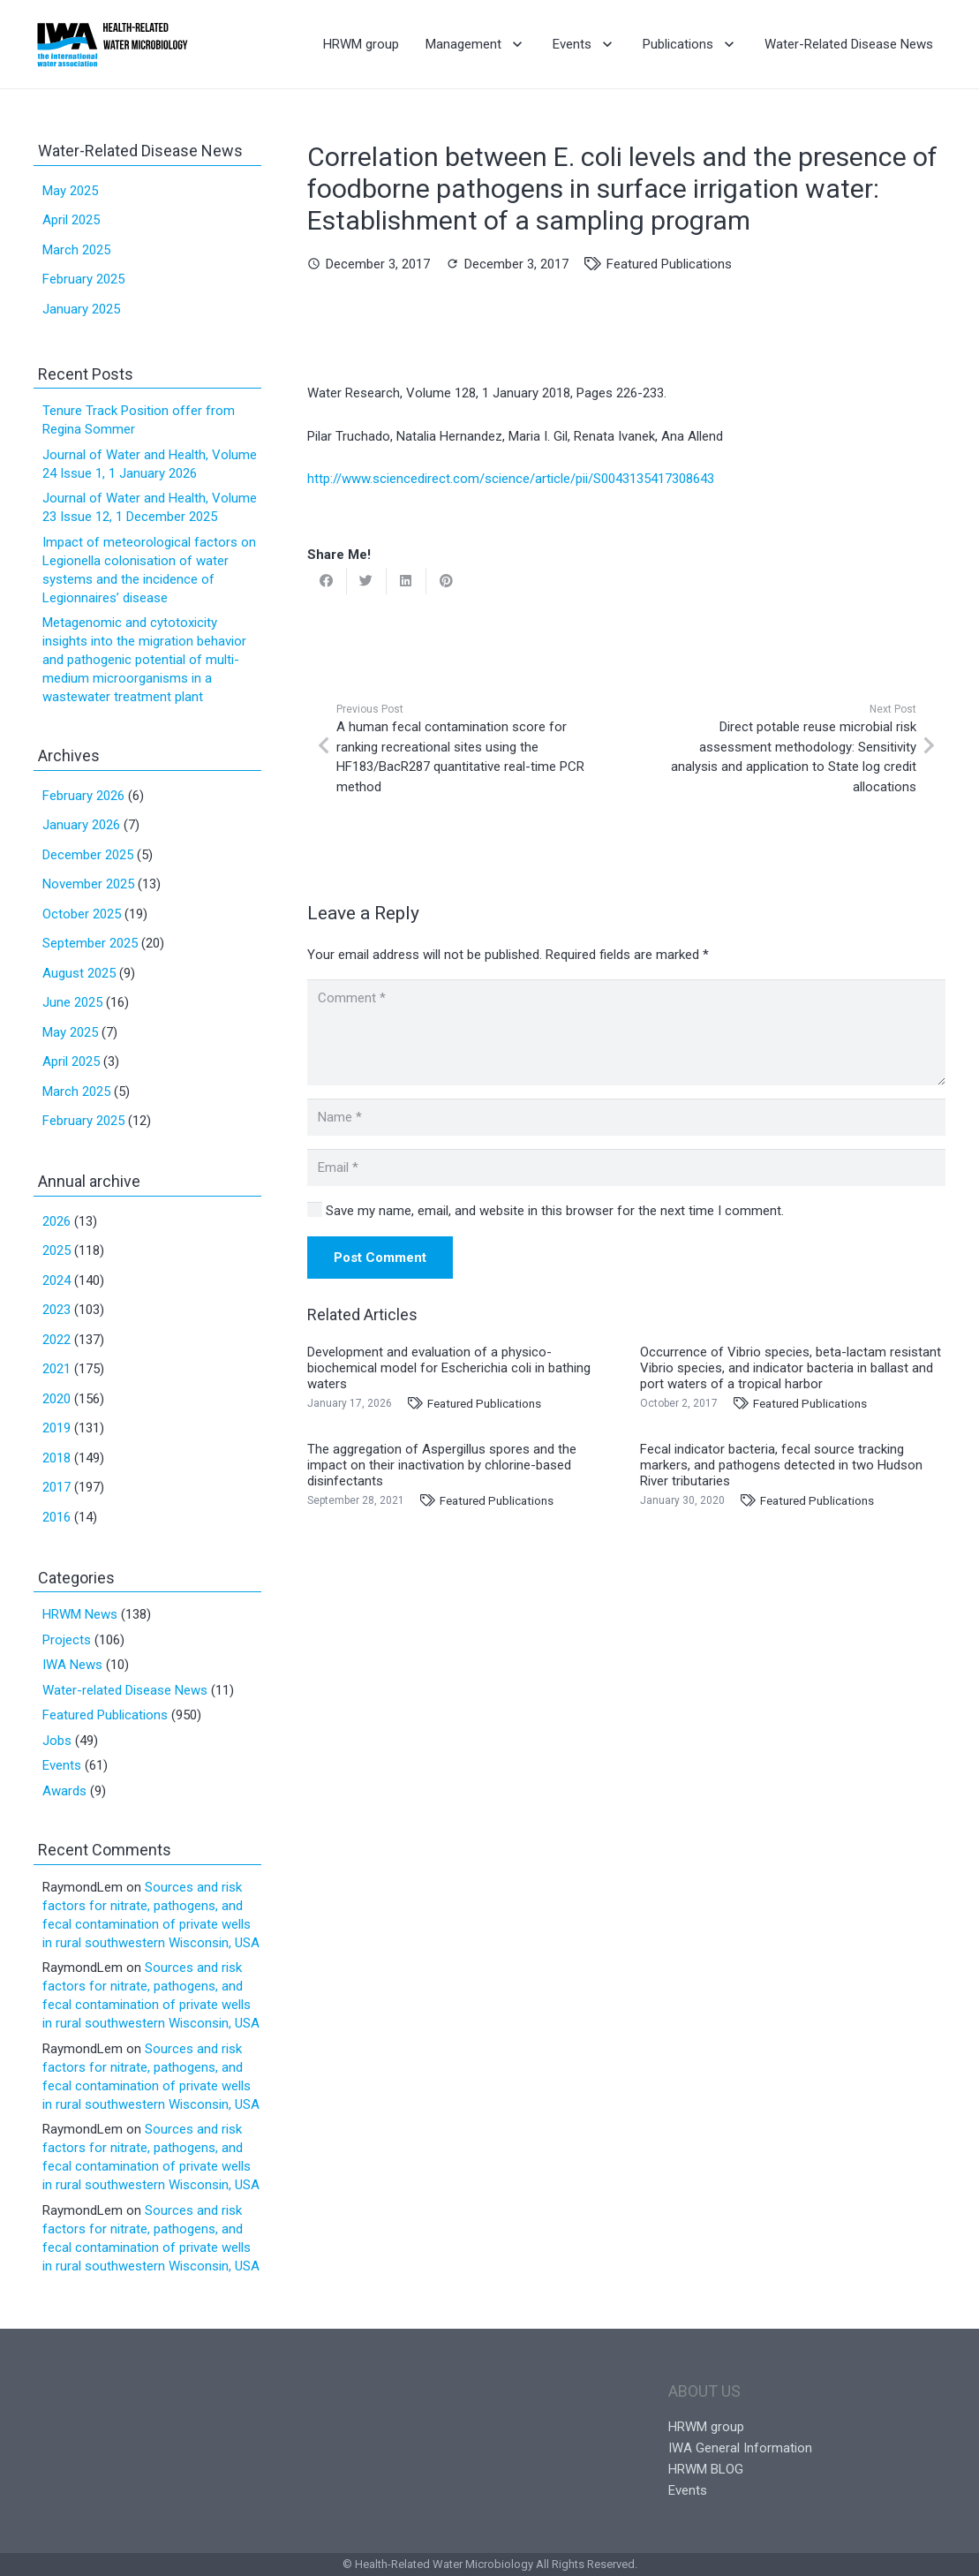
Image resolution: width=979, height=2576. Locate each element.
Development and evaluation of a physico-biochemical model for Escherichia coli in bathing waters (449, 1368)
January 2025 (81, 309)
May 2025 (70, 191)
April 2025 (71, 220)
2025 (56, 1250)
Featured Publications (669, 264)
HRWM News (79, 1614)
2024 (56, 1280)
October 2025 (81, 914)
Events (61, 1765)
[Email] (626, 1167)
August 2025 (79, 973)
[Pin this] (446, 581)
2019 (56, 1428)
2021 (56, 1369)
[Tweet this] (367, 581)
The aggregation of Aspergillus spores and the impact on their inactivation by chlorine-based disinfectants (441, 1465)
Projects (66, 1640)
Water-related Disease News (124, 1690)
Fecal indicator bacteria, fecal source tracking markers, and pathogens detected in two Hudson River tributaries (781, 1465)
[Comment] (626, 1032)
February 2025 (83, 279)
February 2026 (83, 796)
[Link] (113, 44)
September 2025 (90, 943)
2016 (56, 1517)
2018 (56, 1458)
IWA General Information (740, 2448)
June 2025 (72, 1002)
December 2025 (87, 855)
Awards (64, 1791)
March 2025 (76, 250)
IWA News (72, 1665)
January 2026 (81, 825)
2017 (56, 1487)
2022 (56, 1340)
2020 (56, 1399)
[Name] (626, 1117)
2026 (56, 1221)
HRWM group (706, 2427)
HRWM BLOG (705, 2469)
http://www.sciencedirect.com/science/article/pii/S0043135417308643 (510, 479)
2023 (56, 1310)
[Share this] (327, 581)
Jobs (57, 1741)
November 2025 (88, 884)
